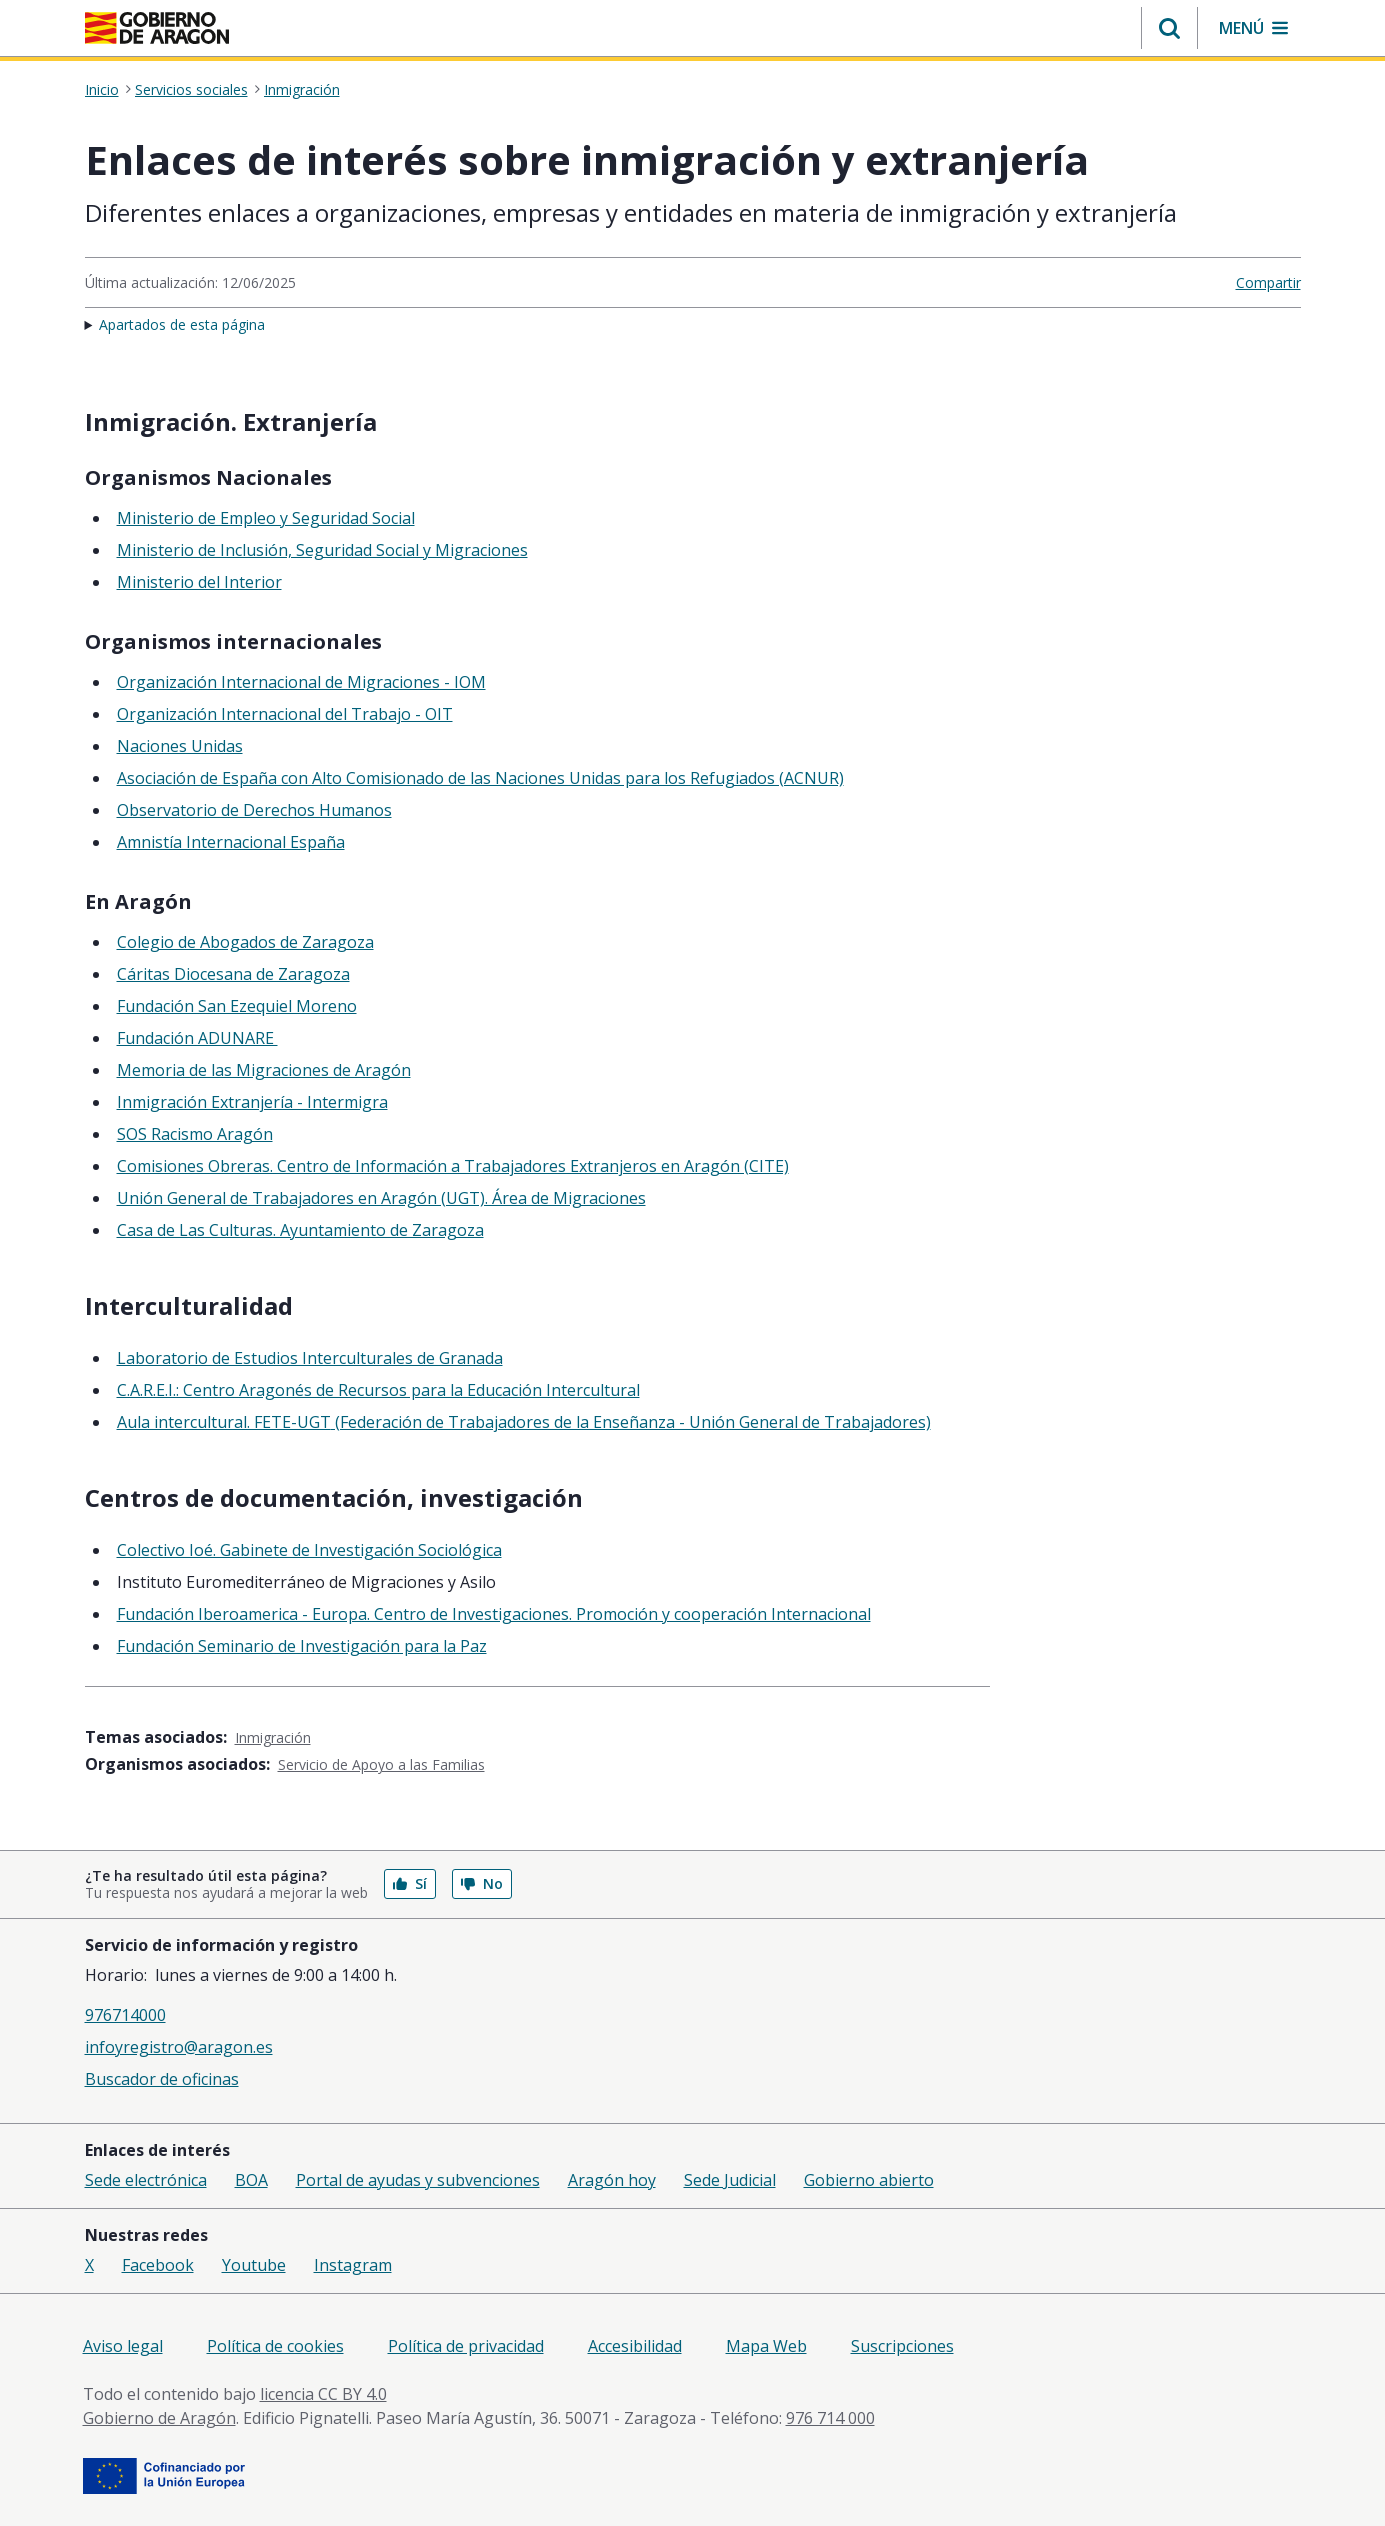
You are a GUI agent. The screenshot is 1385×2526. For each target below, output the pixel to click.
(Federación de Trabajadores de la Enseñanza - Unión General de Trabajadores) (631, 1422)
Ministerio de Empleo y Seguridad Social (266, 518)
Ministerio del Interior (199, 582)
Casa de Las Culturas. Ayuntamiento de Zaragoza (300, 1230)
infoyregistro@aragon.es (179, 2047)
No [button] (482, 1883)
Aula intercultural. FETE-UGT (224, 1422)
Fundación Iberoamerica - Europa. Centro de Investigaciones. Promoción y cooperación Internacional (494, 1614)
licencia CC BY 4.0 (323, 2394)
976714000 (125, 2015)
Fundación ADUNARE (197, 1038)
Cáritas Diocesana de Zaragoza (233, 974)
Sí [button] (410, 1883)
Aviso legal (123, 2346)
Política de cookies (275, 2346)
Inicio (102, 90)
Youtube (254, 2265)
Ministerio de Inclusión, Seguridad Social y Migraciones (322, 550)
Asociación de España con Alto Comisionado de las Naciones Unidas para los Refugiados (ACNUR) (480, 778)
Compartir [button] (1268, 282)
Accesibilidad (635, 2346)
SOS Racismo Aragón (195, 1134)
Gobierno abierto (869, 2180)
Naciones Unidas (180, 746)
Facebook (158, 2265)
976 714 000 (830, 2418)
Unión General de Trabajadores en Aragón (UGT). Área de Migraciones (381, 1198)
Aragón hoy (612, 2180)
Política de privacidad (466, 2346)
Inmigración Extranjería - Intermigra (252, 1102)
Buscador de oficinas (162, 2079)
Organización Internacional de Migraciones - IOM (301, 682)
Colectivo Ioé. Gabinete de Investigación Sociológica (309, 1550)
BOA (251, 2180)
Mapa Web (766, 2346)
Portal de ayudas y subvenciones (418, 2180)
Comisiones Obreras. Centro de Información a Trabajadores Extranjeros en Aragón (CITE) (453, 1166)
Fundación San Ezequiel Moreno (237, 1006)
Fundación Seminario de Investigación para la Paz (302, 1646)
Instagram (353, 2265)
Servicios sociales (191, 90)
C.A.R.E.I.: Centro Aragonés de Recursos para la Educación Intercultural (378, 1390)
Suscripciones (902, 2346)
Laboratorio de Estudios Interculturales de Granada (310, 1358)
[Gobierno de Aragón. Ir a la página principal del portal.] (157, 28)
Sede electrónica (146, 2180)
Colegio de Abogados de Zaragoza (245, 942)
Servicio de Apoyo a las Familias (381, 1764)
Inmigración (302, 90)
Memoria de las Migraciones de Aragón (264, 1070)
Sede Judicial (730, 2180)
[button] (1169, 28)
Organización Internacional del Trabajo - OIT (285, 714)
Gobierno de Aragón (159, 2418)
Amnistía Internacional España (231, 842)
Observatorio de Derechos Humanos (254, 810)
